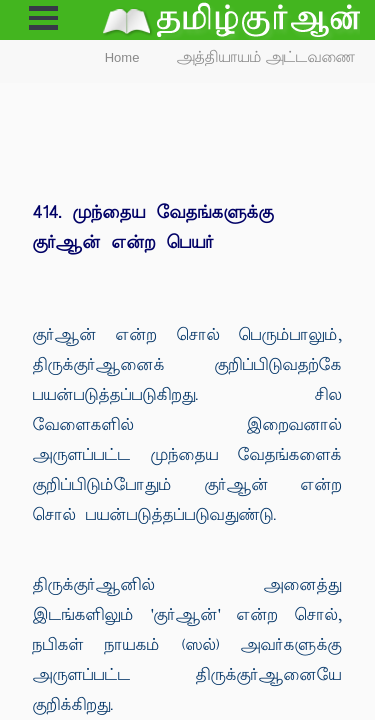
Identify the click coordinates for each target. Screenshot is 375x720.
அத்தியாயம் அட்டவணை (266, 57)
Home (122, 57)
